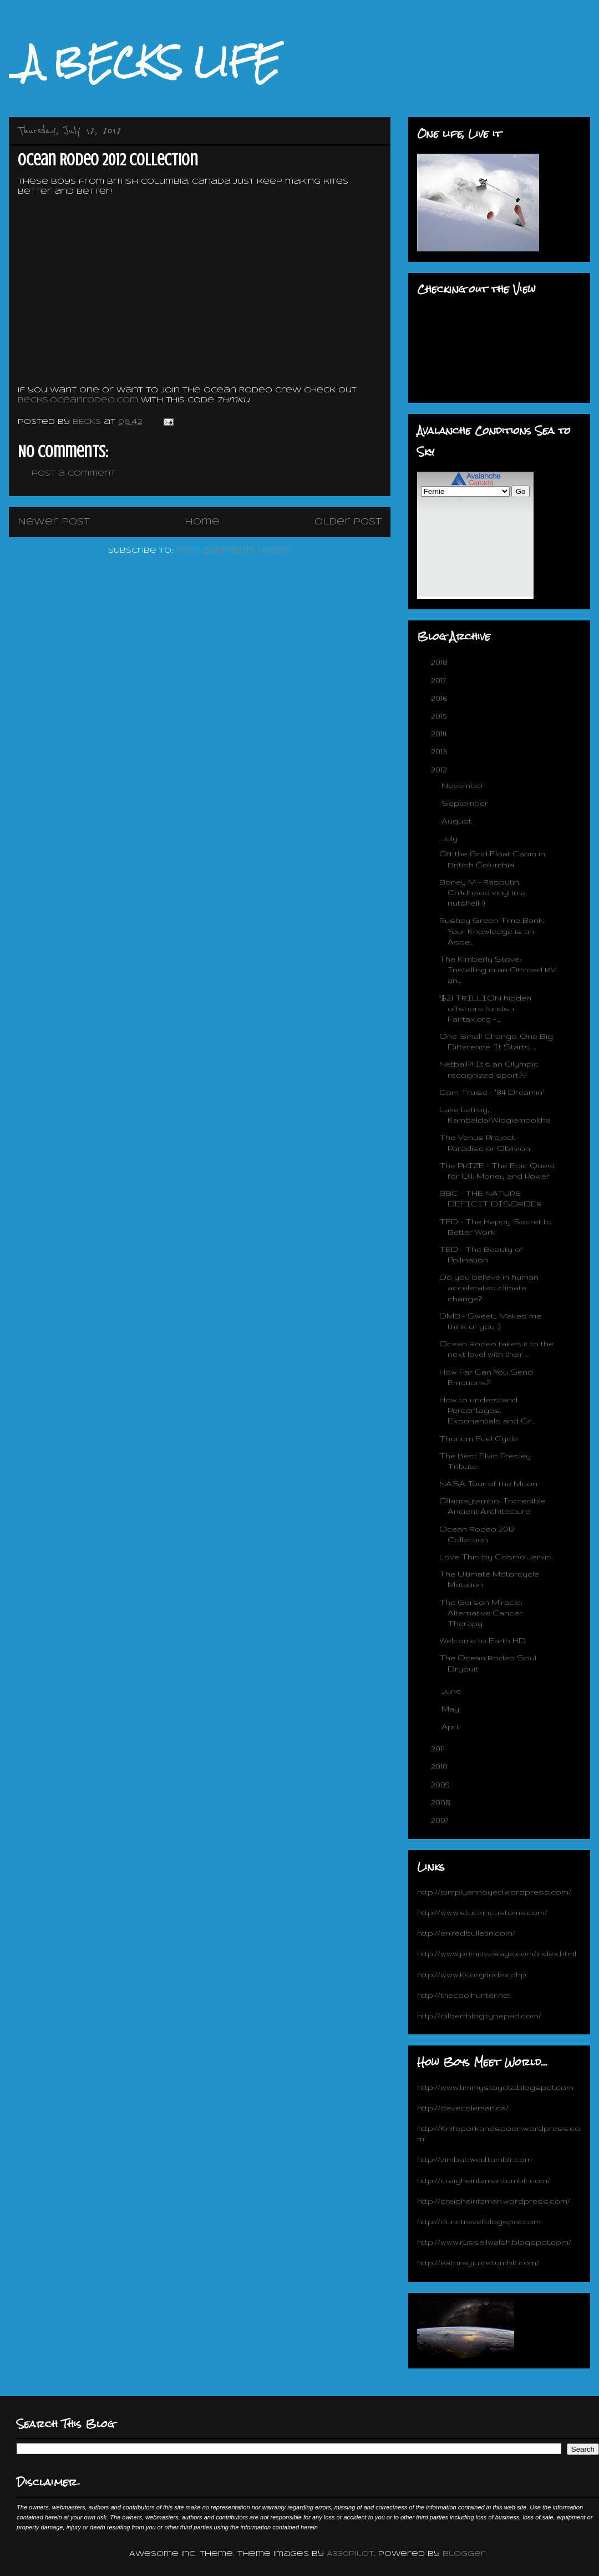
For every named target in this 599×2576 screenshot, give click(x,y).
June (452, 1690)
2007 (441, 1820)
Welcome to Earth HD (482, 1640)
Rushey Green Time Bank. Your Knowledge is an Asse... (491, 931)
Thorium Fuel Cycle (478, 1438)
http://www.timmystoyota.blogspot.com (495, 2087)
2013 (440, 751)
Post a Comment (73, 473)
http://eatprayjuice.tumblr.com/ (478, 2262)
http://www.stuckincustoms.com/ (482, 1912)
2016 (440, 698)
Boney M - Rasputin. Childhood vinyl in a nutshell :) (482, 892)
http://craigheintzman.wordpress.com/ (493, 2200)
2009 (441, 1784)
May (451, 1708)
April (451, 1726)
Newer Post (54, 522)
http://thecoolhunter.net (464, 1995)
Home (202, 522)
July (450, 838)
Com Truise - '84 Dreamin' (491, 1092)
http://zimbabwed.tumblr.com (474, 2159)
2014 (440, 733)
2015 (440, 715)
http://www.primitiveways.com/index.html (496, 1953)
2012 (440, 769)
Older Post (348, 522)
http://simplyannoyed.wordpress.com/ (494, 1891)
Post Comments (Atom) (234, 550)
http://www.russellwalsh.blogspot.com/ (494, 2241)
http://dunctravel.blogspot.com (479, 2221)
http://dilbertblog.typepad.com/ (479, 2015)
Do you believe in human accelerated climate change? (489, 1287)
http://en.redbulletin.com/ (466, 1932)
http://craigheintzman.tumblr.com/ (483, 2180)
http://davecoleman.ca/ (463, 2107)
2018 (440, 662)
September (465, 803)
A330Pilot (350, 2554)
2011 (439, 1748)
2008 (442, 1802)
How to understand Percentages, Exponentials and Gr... (487, 1410)
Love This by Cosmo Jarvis (495, 1556)
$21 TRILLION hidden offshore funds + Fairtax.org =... (485, 1008)
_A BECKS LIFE (144, 61)
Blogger (464, 2554)
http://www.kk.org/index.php (471, 1974)
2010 (440, 1766)
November (463, 785)
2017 (439, 680)
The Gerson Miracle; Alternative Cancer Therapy (480, 1613)
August (457, 820)
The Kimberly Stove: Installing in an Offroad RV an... (497, 969)
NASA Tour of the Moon (488, 1483)
